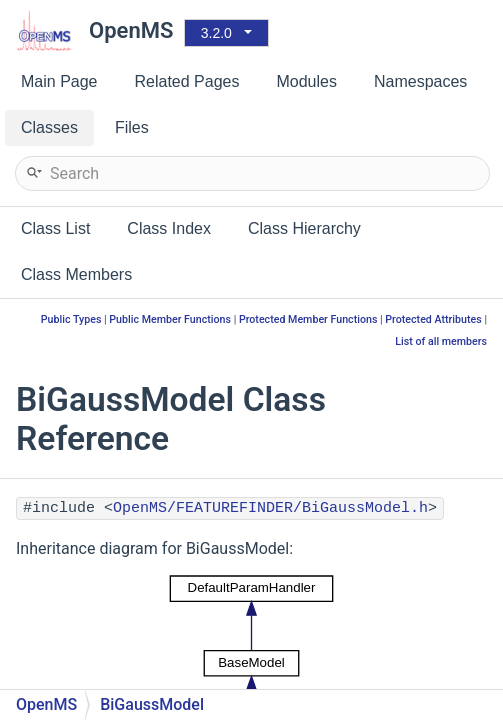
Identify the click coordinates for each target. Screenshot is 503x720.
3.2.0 (216, 33)
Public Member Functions (170, 319)
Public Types (71, 319)
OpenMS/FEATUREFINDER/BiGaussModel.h (270, 508)
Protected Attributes (433, 319)
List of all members (441, 341)
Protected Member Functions (308, 319)
